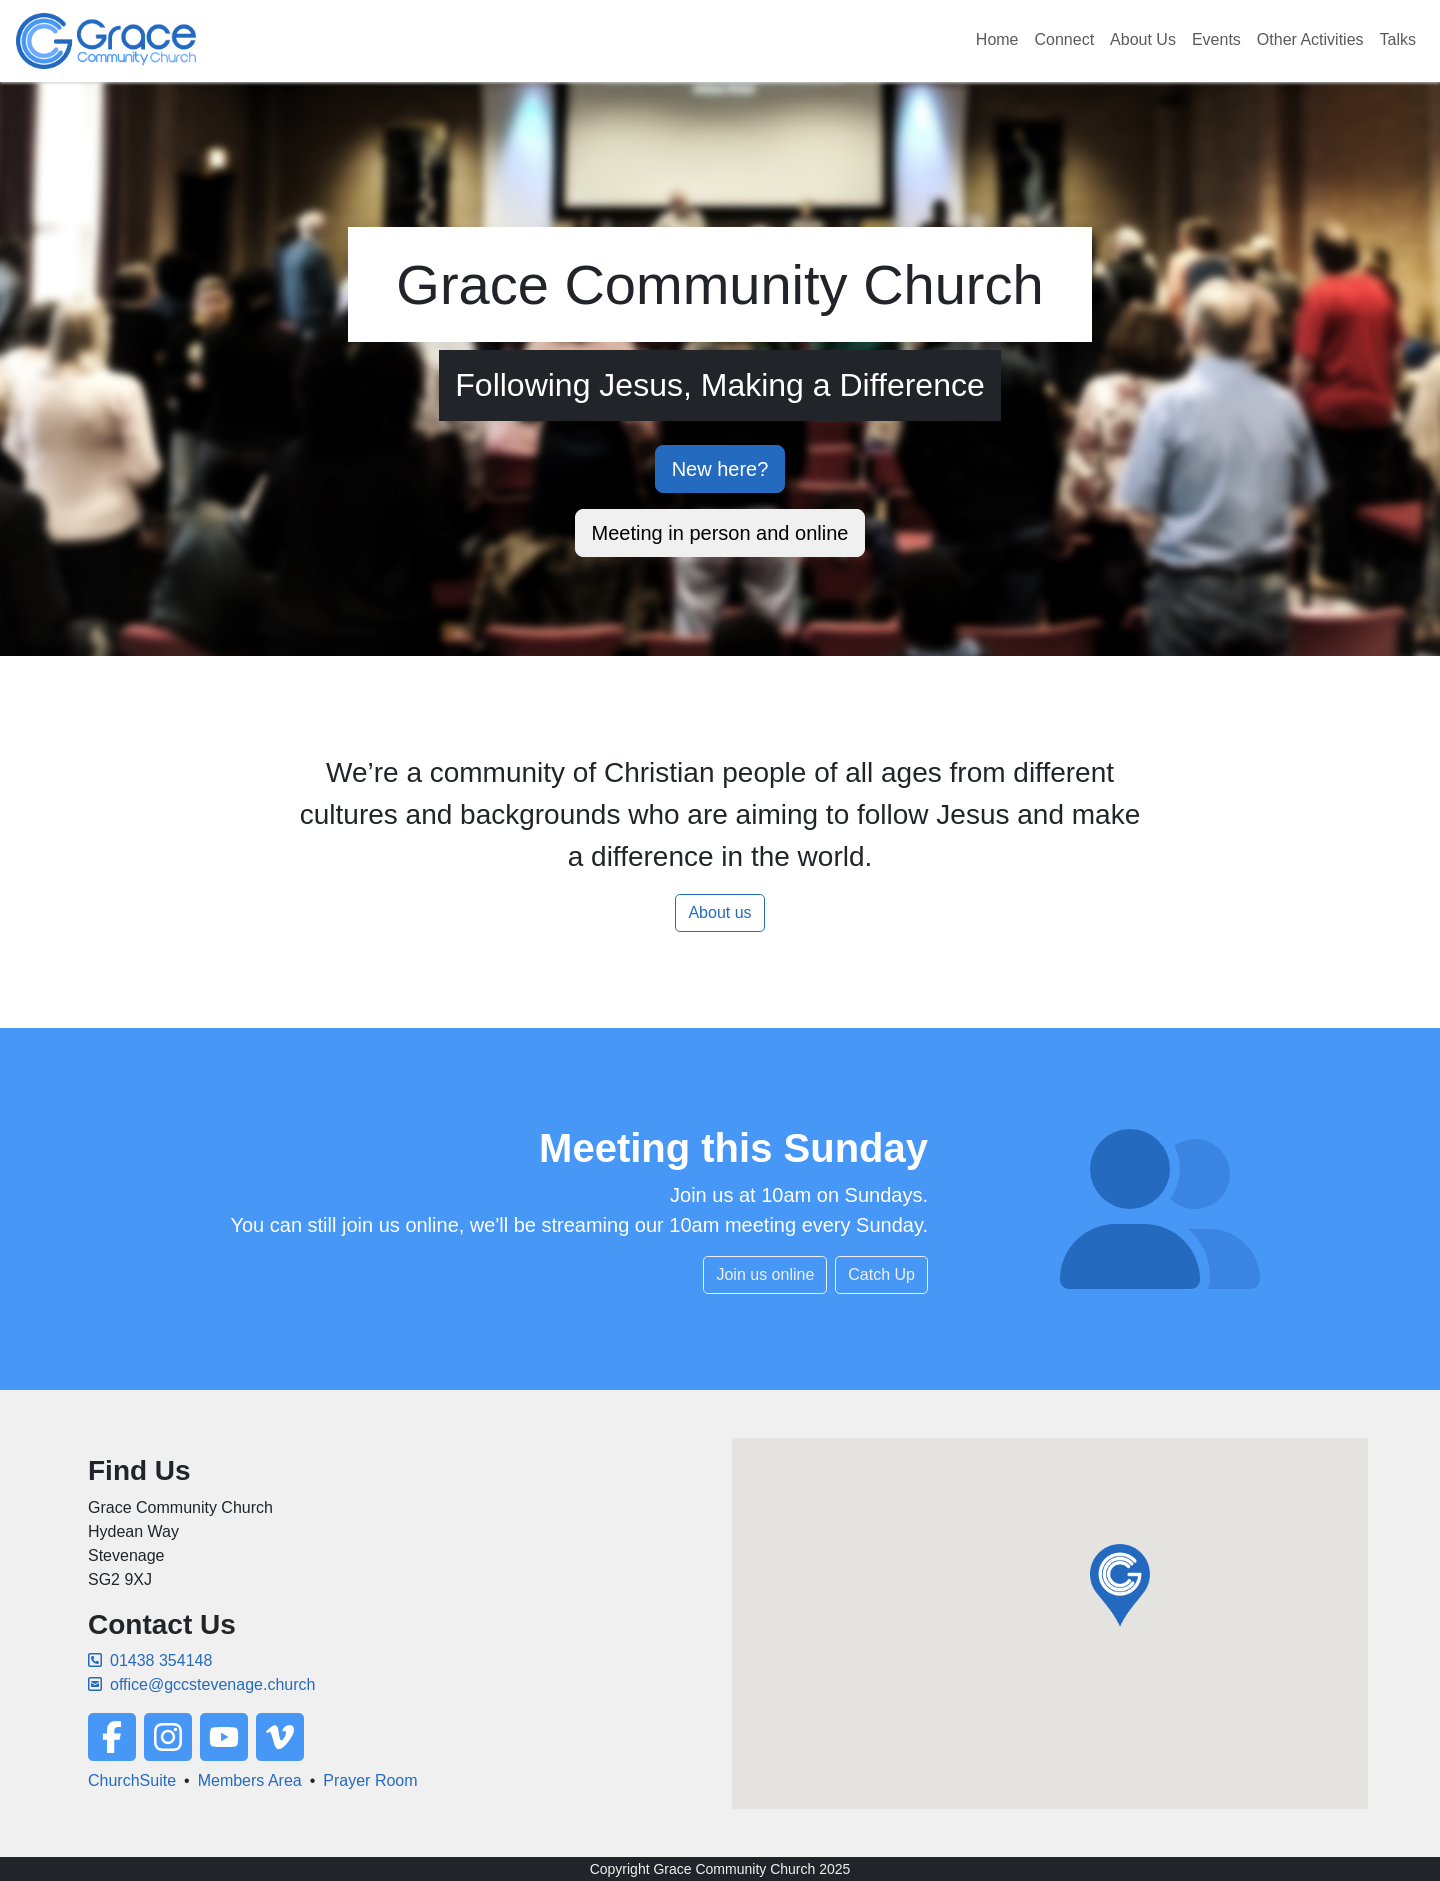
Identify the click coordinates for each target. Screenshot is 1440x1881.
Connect (1065, 39)
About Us (1143, 39)
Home (997, 39)
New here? (720, 469)
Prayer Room (370, 1780)
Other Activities (1310, 39)
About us (719, 912)
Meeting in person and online (720, 533)
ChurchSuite (132, 1780)
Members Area (250, 1780)
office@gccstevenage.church (201, 1684)
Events (1216, 39)
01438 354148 (150, 1660)
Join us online (765, 1274)
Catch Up (881, 1274)
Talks (1398, 39)
